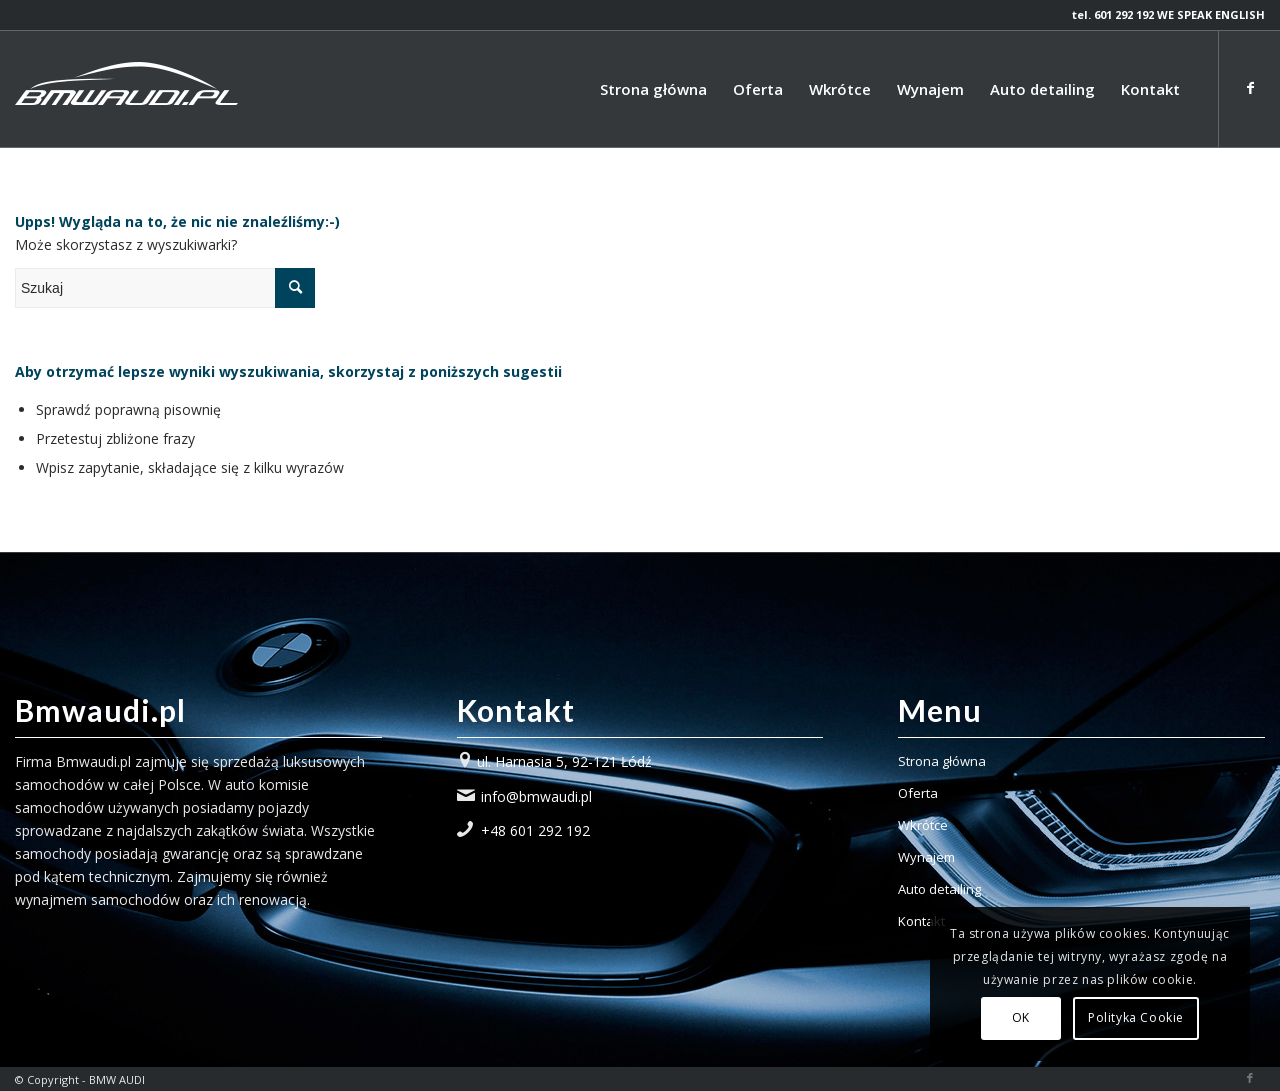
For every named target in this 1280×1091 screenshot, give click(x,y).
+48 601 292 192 (535, 830)
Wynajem (926, 857)
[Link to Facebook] (1250, 88)
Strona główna (942, 761)
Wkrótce (923, 825)
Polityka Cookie (1136, 1017)
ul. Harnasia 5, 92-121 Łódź (564, 761)
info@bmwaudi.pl (536, 796)
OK (1021, 1017)
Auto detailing (939, 889)
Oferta (918, 793)
